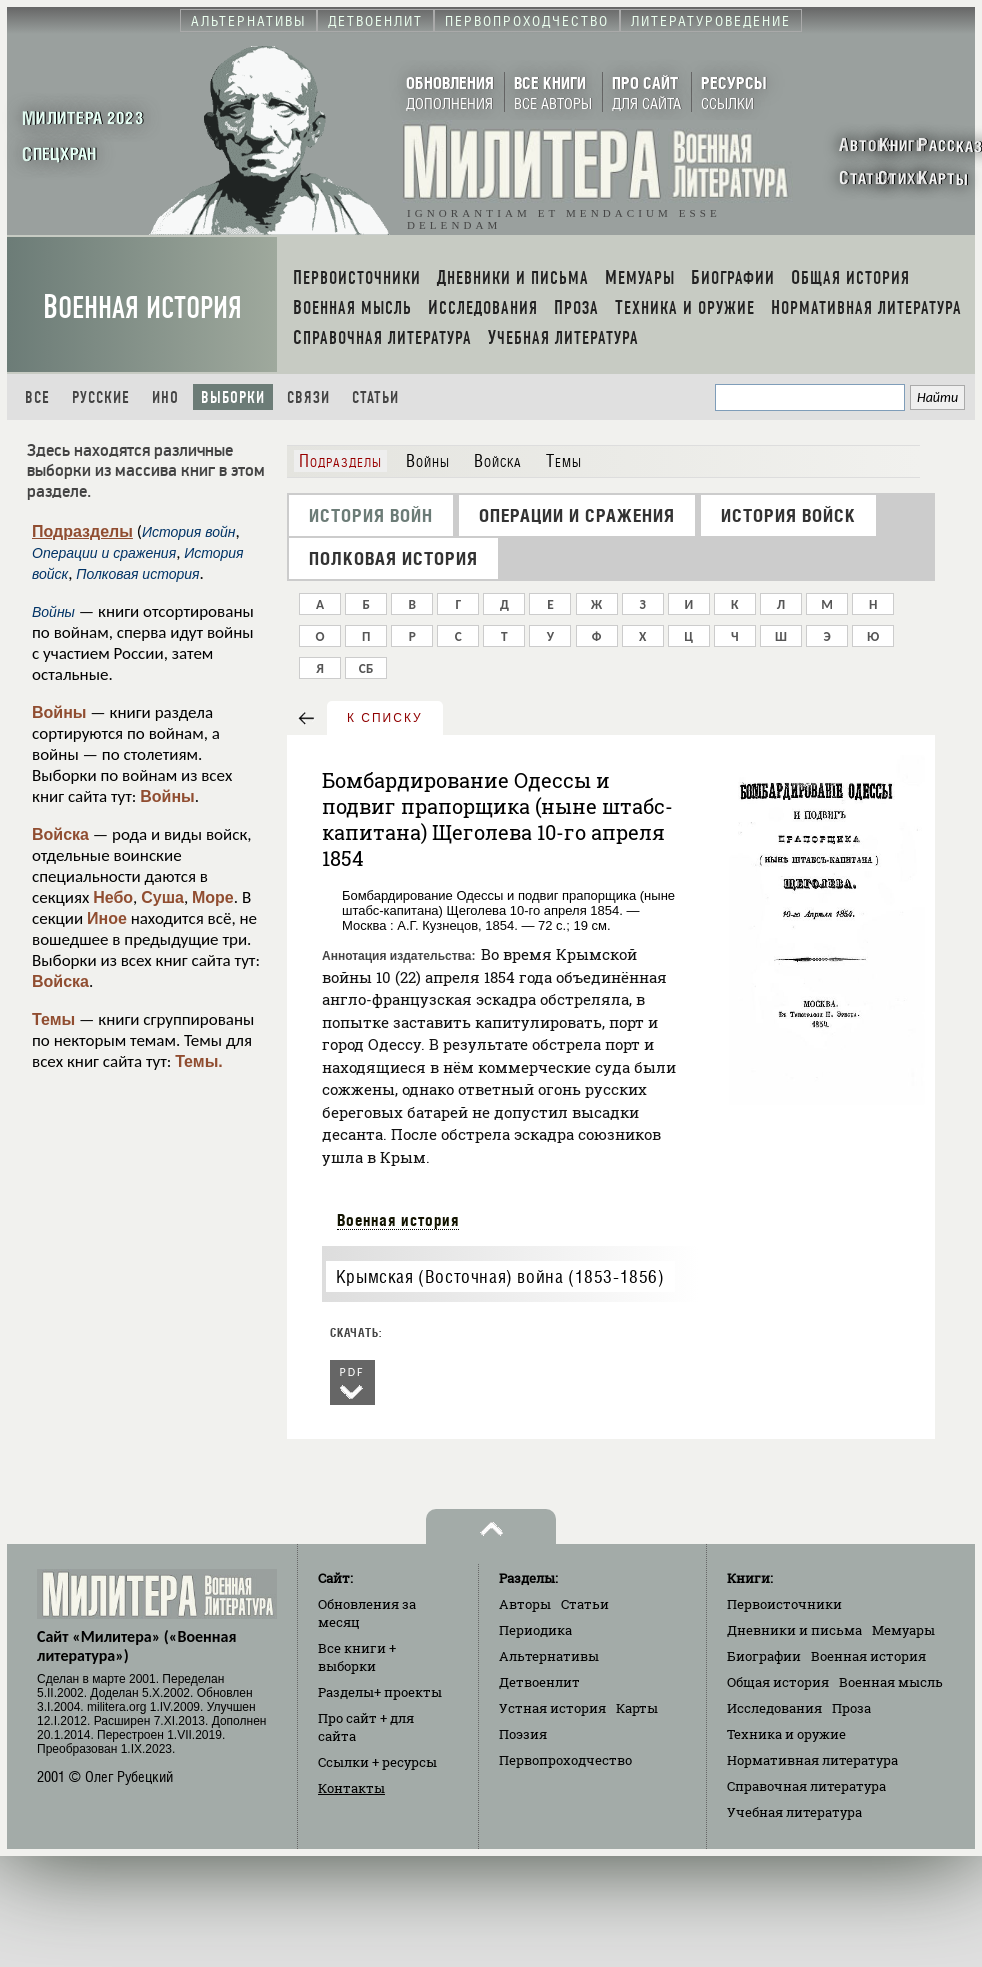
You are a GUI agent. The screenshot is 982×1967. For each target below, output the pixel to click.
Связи (308, 397)
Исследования (774, 1708)
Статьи (375, 397)
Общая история (778, 1682)
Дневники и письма (794, 1630)
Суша (162, 897)
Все (37, 397)
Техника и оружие (786, 1734)
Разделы (380, 1692)
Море (213, 897)
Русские (101, 397)
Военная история (142, 307)
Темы (53, 1019)
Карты (637, 1708)
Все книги (357, 1657)
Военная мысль (891, 1682)
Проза (851, 1708)
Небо (113, 897)
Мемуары (903, 1630)
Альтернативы (549, 1656)
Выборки (233, 397)
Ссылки (377, 1762)
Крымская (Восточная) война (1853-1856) (500, 1276)
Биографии (764, 1656)
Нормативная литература (812, 1760)
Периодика (535, 1630)
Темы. (199, 1061)
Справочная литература (806, 1786)
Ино (165, 397)
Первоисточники (784, 1604)
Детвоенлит (539, 1682)
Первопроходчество (565, 1760)
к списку (385, 718)
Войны (59, 712)
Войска (60, 834)
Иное (107, 918)
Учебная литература (794, 1812)
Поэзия (523, 1734)
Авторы (525, 1604)
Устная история (552, 1708)
